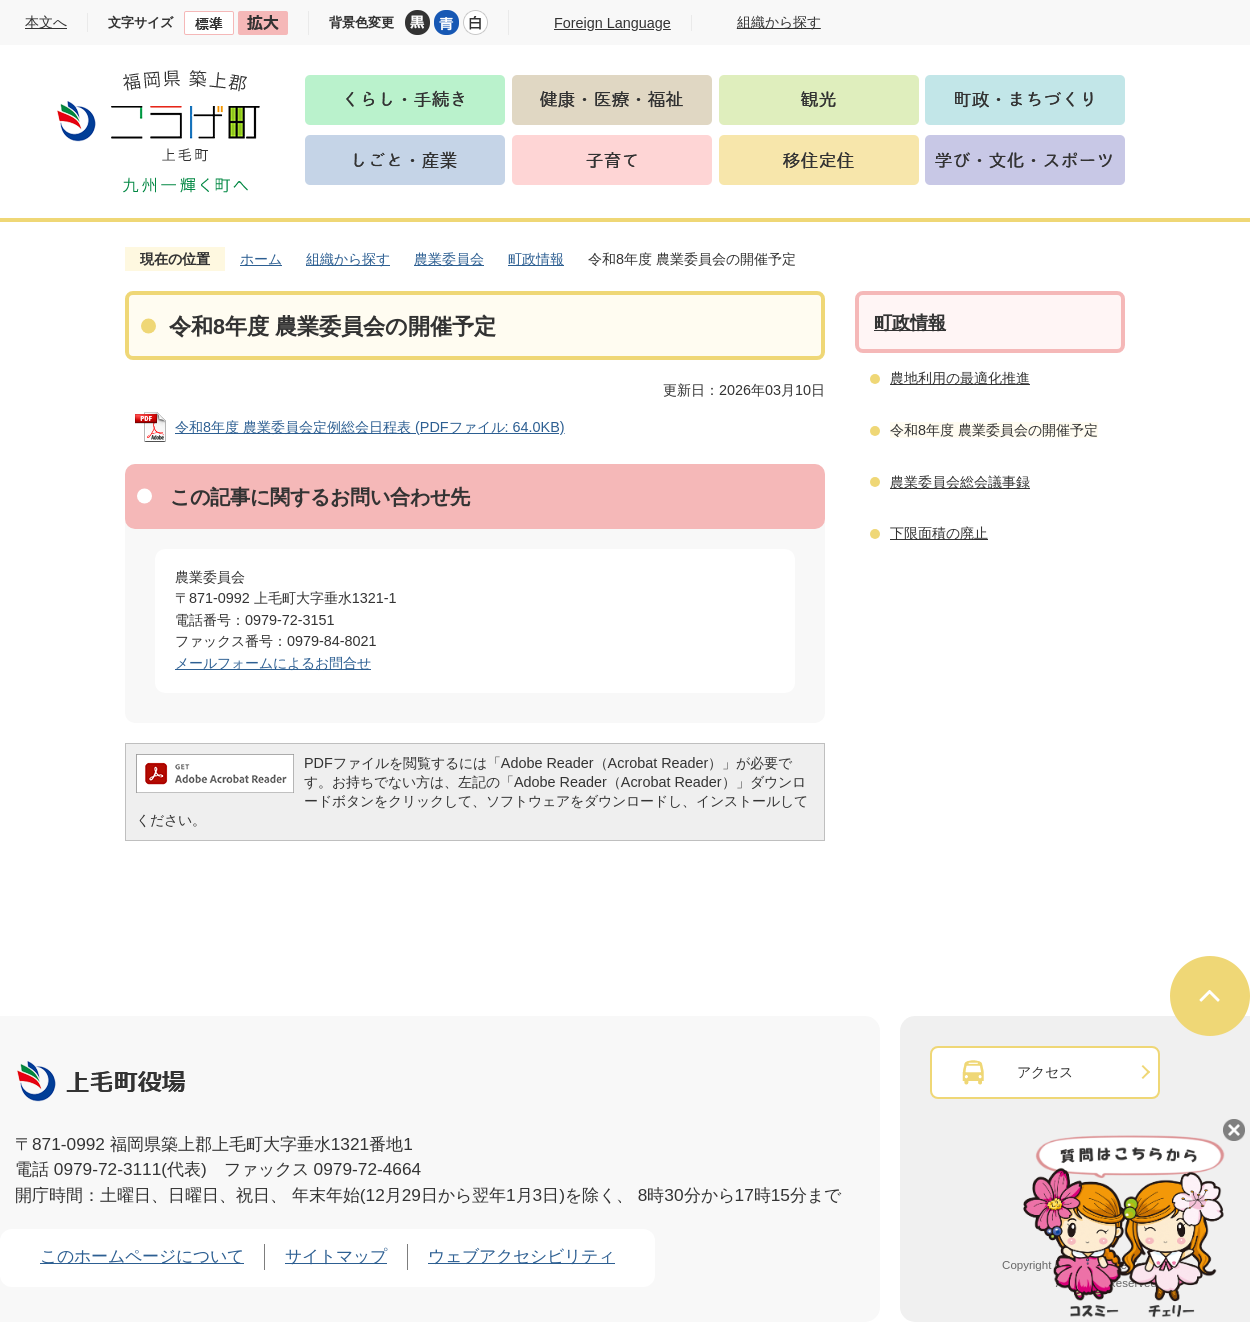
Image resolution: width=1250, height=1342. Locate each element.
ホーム (261, 259)
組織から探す (348, 259)
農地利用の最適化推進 (960, 378)
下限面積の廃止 (939, 533)
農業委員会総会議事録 (960, 482)
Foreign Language (612, 23)
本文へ (46, 22)
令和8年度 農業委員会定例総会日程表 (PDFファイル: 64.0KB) (370, 427)
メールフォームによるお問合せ (273, 663)
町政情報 (536, 259)
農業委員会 (449, 259)
